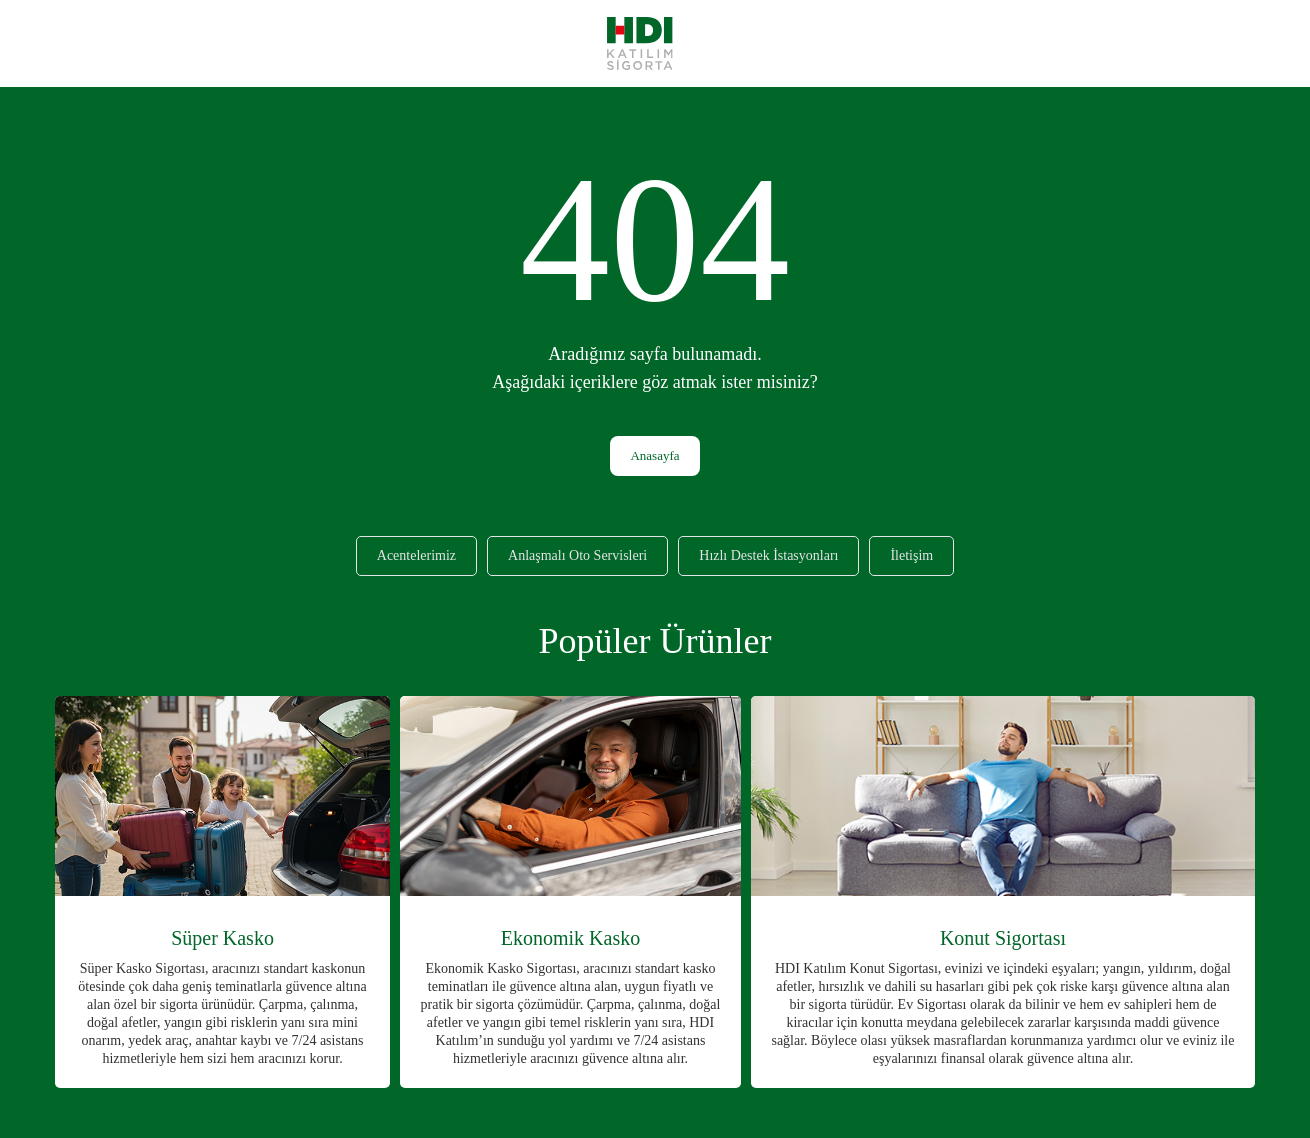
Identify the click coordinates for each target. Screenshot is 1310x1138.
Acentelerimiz (416, 555)
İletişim (911, 555)
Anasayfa (654, 455)
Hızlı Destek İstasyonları (768, 555)
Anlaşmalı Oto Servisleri (577, 555)
